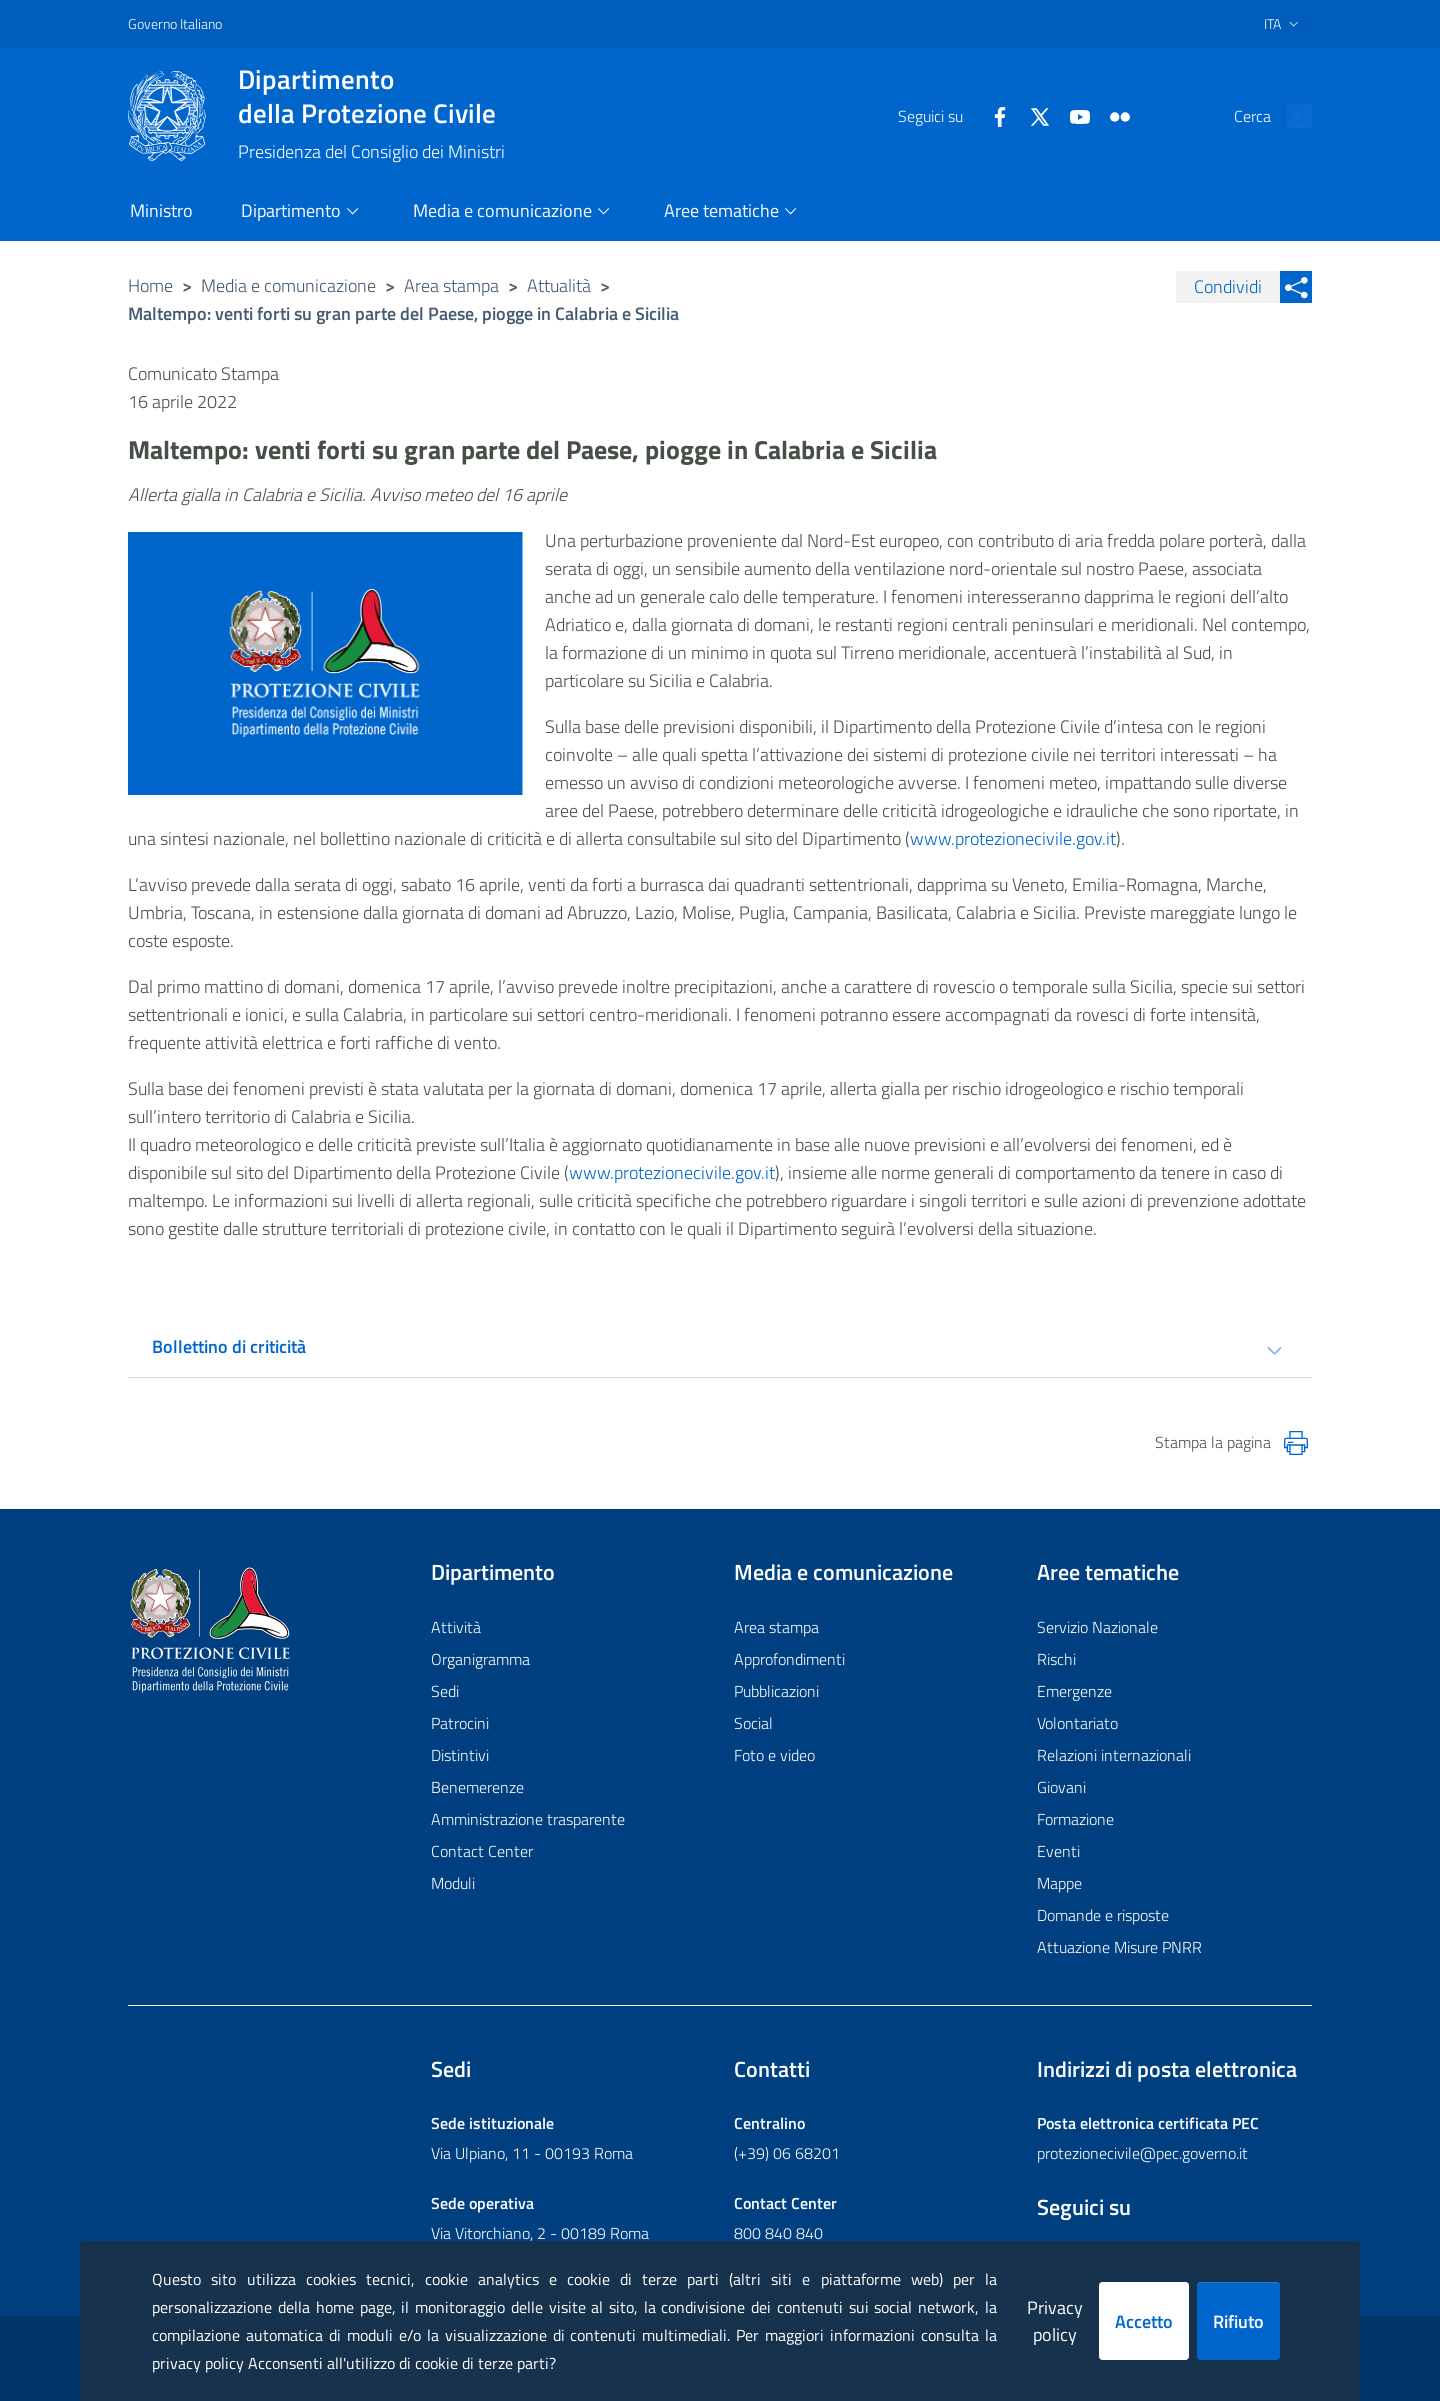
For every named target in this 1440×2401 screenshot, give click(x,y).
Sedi (445, 1691)
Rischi (1056, 1659)
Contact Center (482, 1851)
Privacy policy (1055, 2321)
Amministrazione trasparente (528, 1819)
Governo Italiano (175, 23)
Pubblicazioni (776, 1691)
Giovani (1061, 1787)
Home (150, 285)
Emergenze (1074, 1691)
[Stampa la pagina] (1296, 1443)
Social (753, 1723)
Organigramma (480, 1659)
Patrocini (460, 1723)
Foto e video (774, 1755)
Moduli (453, 1883)
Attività (456, 1627)
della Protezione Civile (371, 96)
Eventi (1058, 1851)
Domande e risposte (1103, 1915)
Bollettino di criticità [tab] (229, 1346)
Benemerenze (477, 1787)
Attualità (559, 285)
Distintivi (460, 1755)
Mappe (1059, 1883)
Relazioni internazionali (1114, 1755)
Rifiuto (1238, 2321)
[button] (1288, 116)
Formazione (1075, 1819)
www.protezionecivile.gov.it (1013, 838)
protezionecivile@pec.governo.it (1142, 2153)
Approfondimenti (789, 1659)
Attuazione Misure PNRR (1119, 1947)
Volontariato (1077, 1723)
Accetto (1144, 2321)
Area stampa (451, 285)
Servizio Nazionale (1097, 1627)
